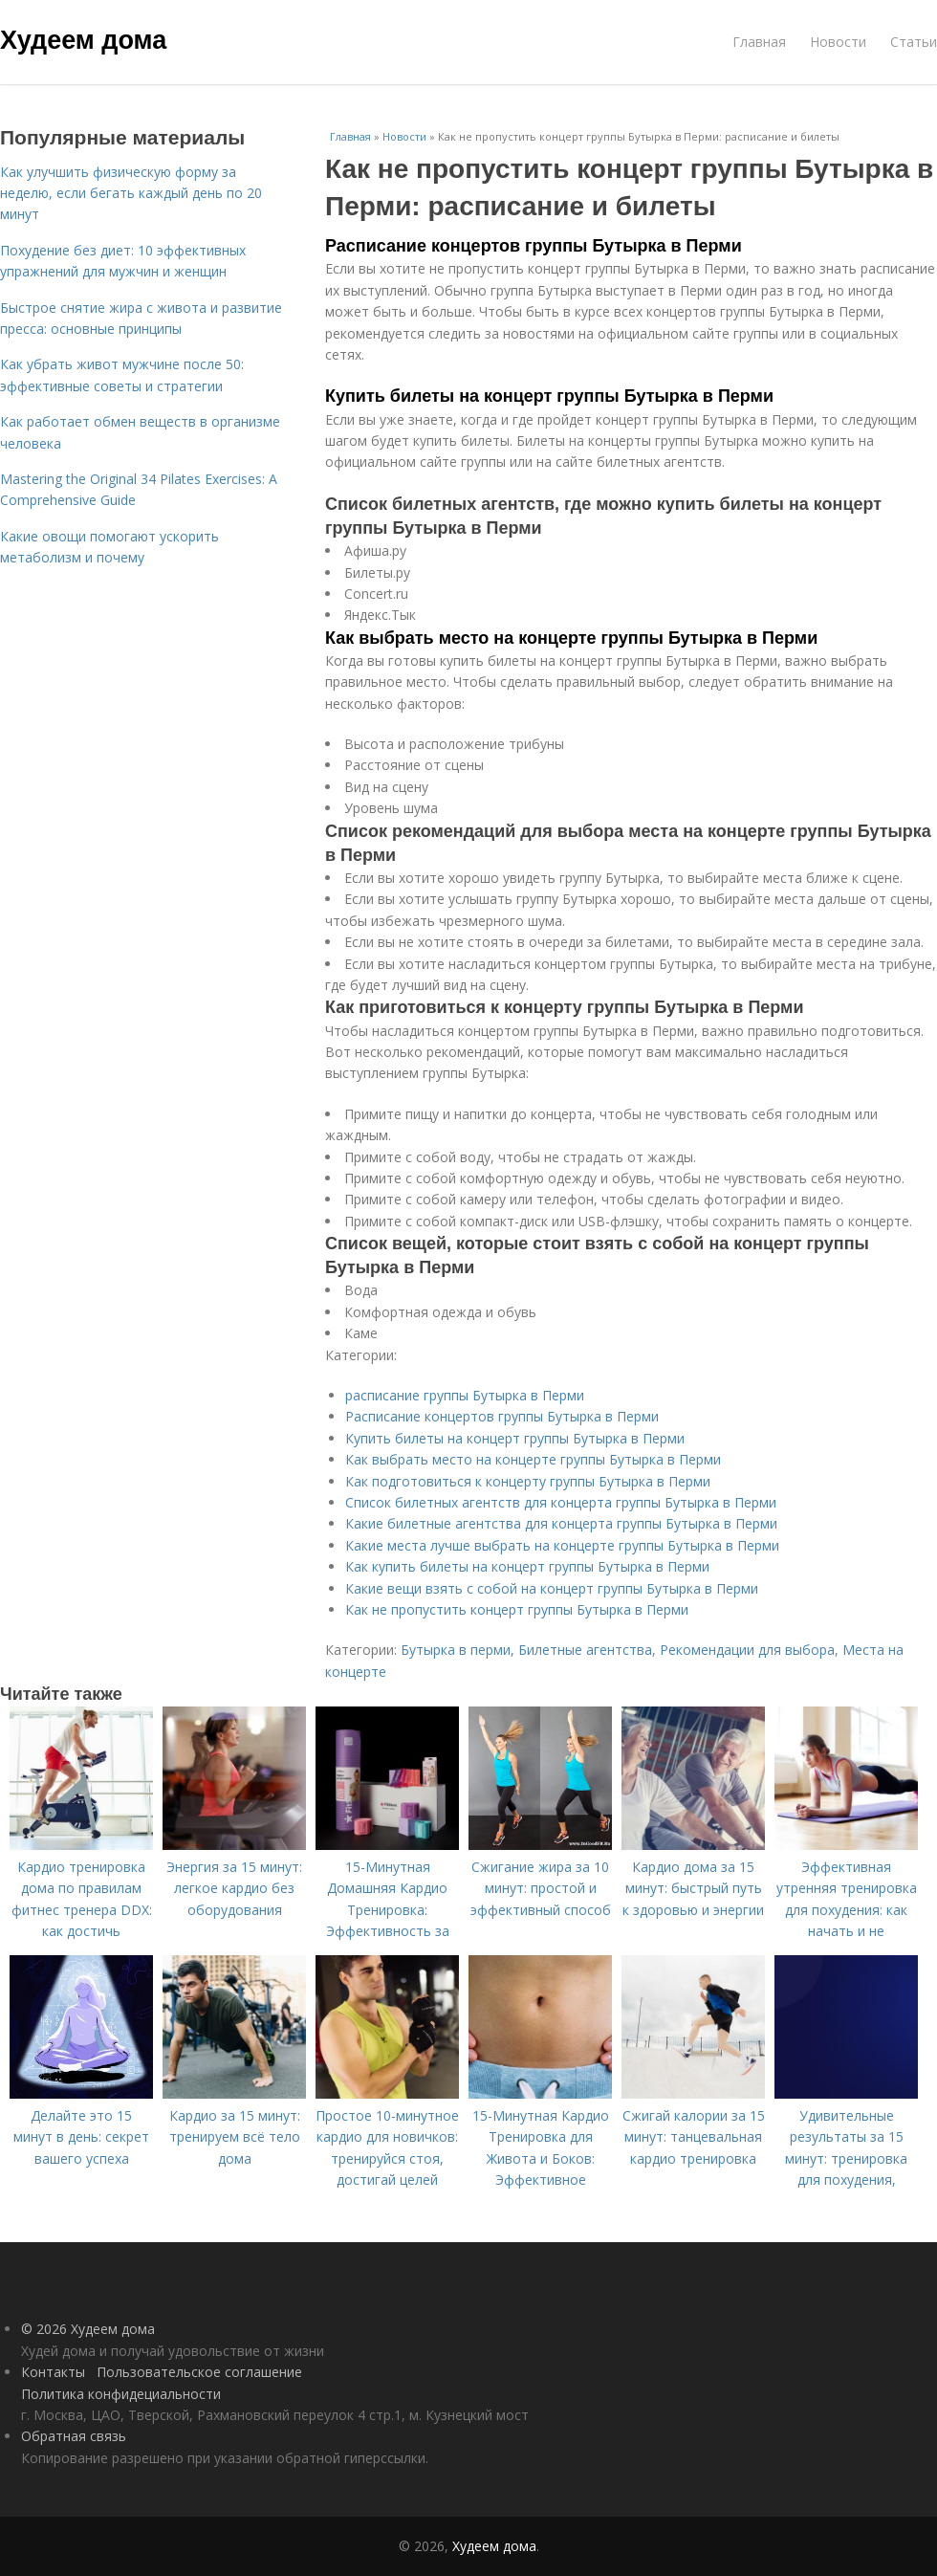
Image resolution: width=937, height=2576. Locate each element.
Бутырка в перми (456, 1649)
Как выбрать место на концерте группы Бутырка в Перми (571, 638)
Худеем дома (83, 40)
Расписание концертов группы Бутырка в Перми (533, 245)
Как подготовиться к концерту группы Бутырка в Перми (527, 1481)
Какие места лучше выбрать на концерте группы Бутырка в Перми (562, 1545)
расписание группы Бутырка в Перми (464, 1395)
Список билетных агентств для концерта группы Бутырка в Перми (560, 1502)
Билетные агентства (585, 1649)
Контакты (53, 2372)
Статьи (913, 42)
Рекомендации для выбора (747, 1649)
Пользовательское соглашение (199, 2372)
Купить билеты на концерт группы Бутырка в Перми (549, 396)
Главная (759, 42)
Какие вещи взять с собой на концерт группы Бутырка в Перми (551, 1588)
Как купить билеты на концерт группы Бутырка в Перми (527, 1566)
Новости (838, 42)
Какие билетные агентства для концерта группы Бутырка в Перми (561, 1523)
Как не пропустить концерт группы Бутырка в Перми (516, 1609)
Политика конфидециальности (121, 2394)
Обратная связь (73, 2436)
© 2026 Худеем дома (88, 2329)
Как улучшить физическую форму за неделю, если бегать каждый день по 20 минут (131, 193)
